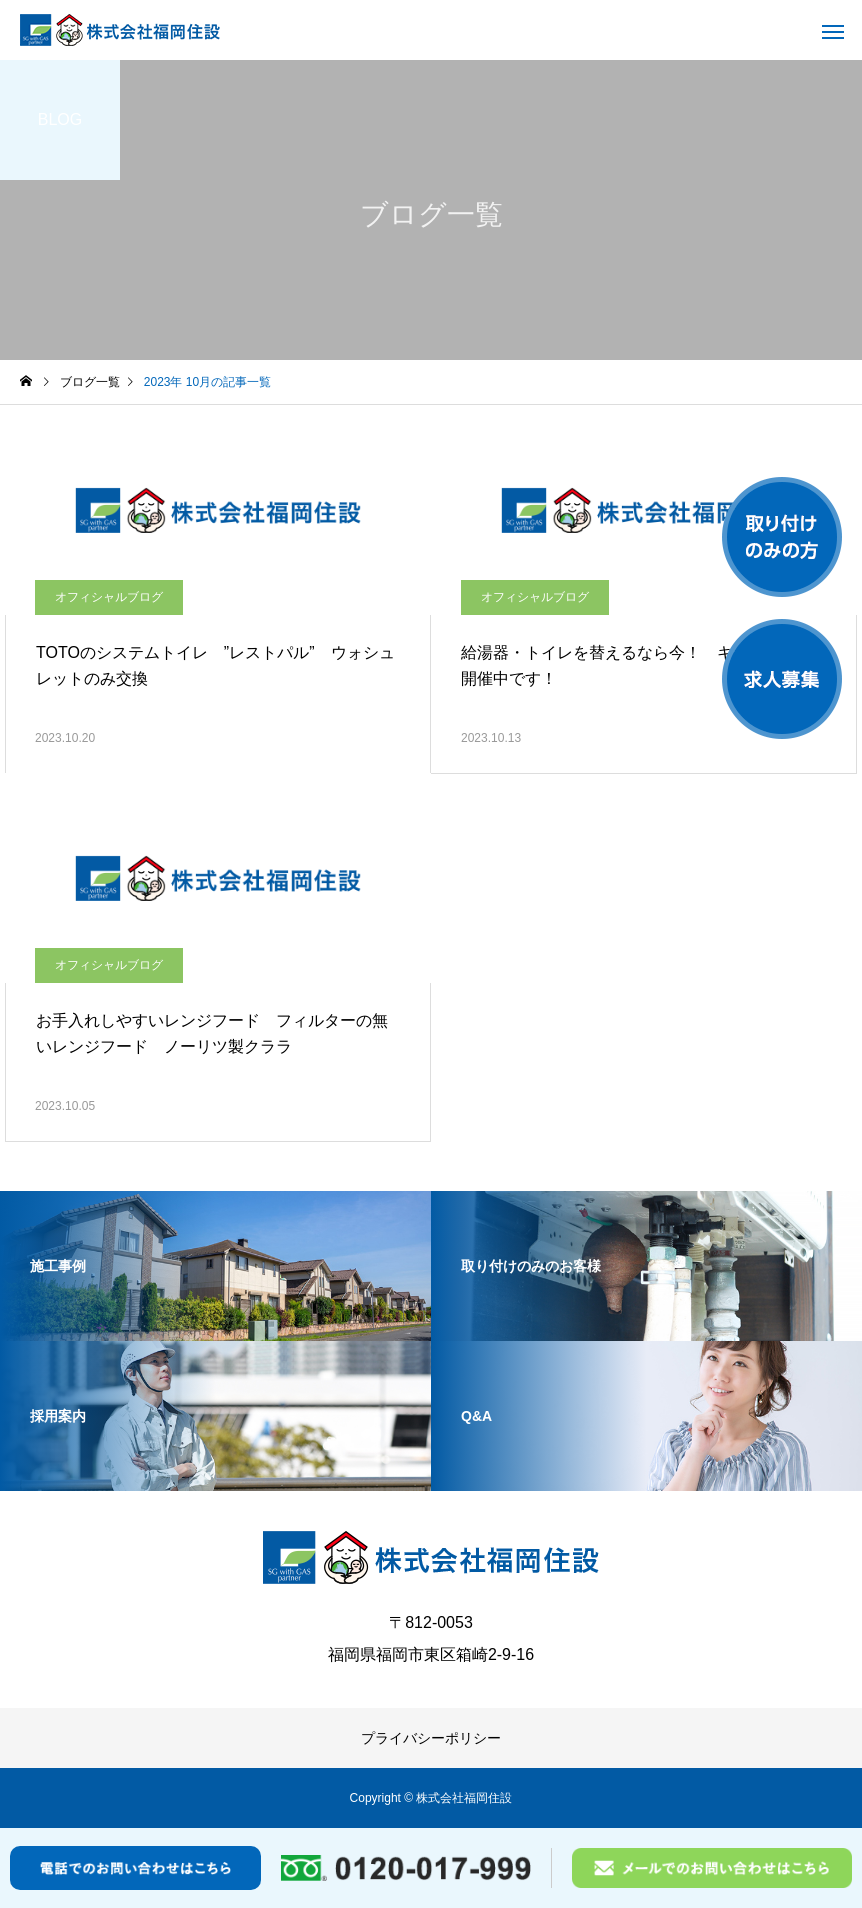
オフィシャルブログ (109, 597)
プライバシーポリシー (431, 1738)
